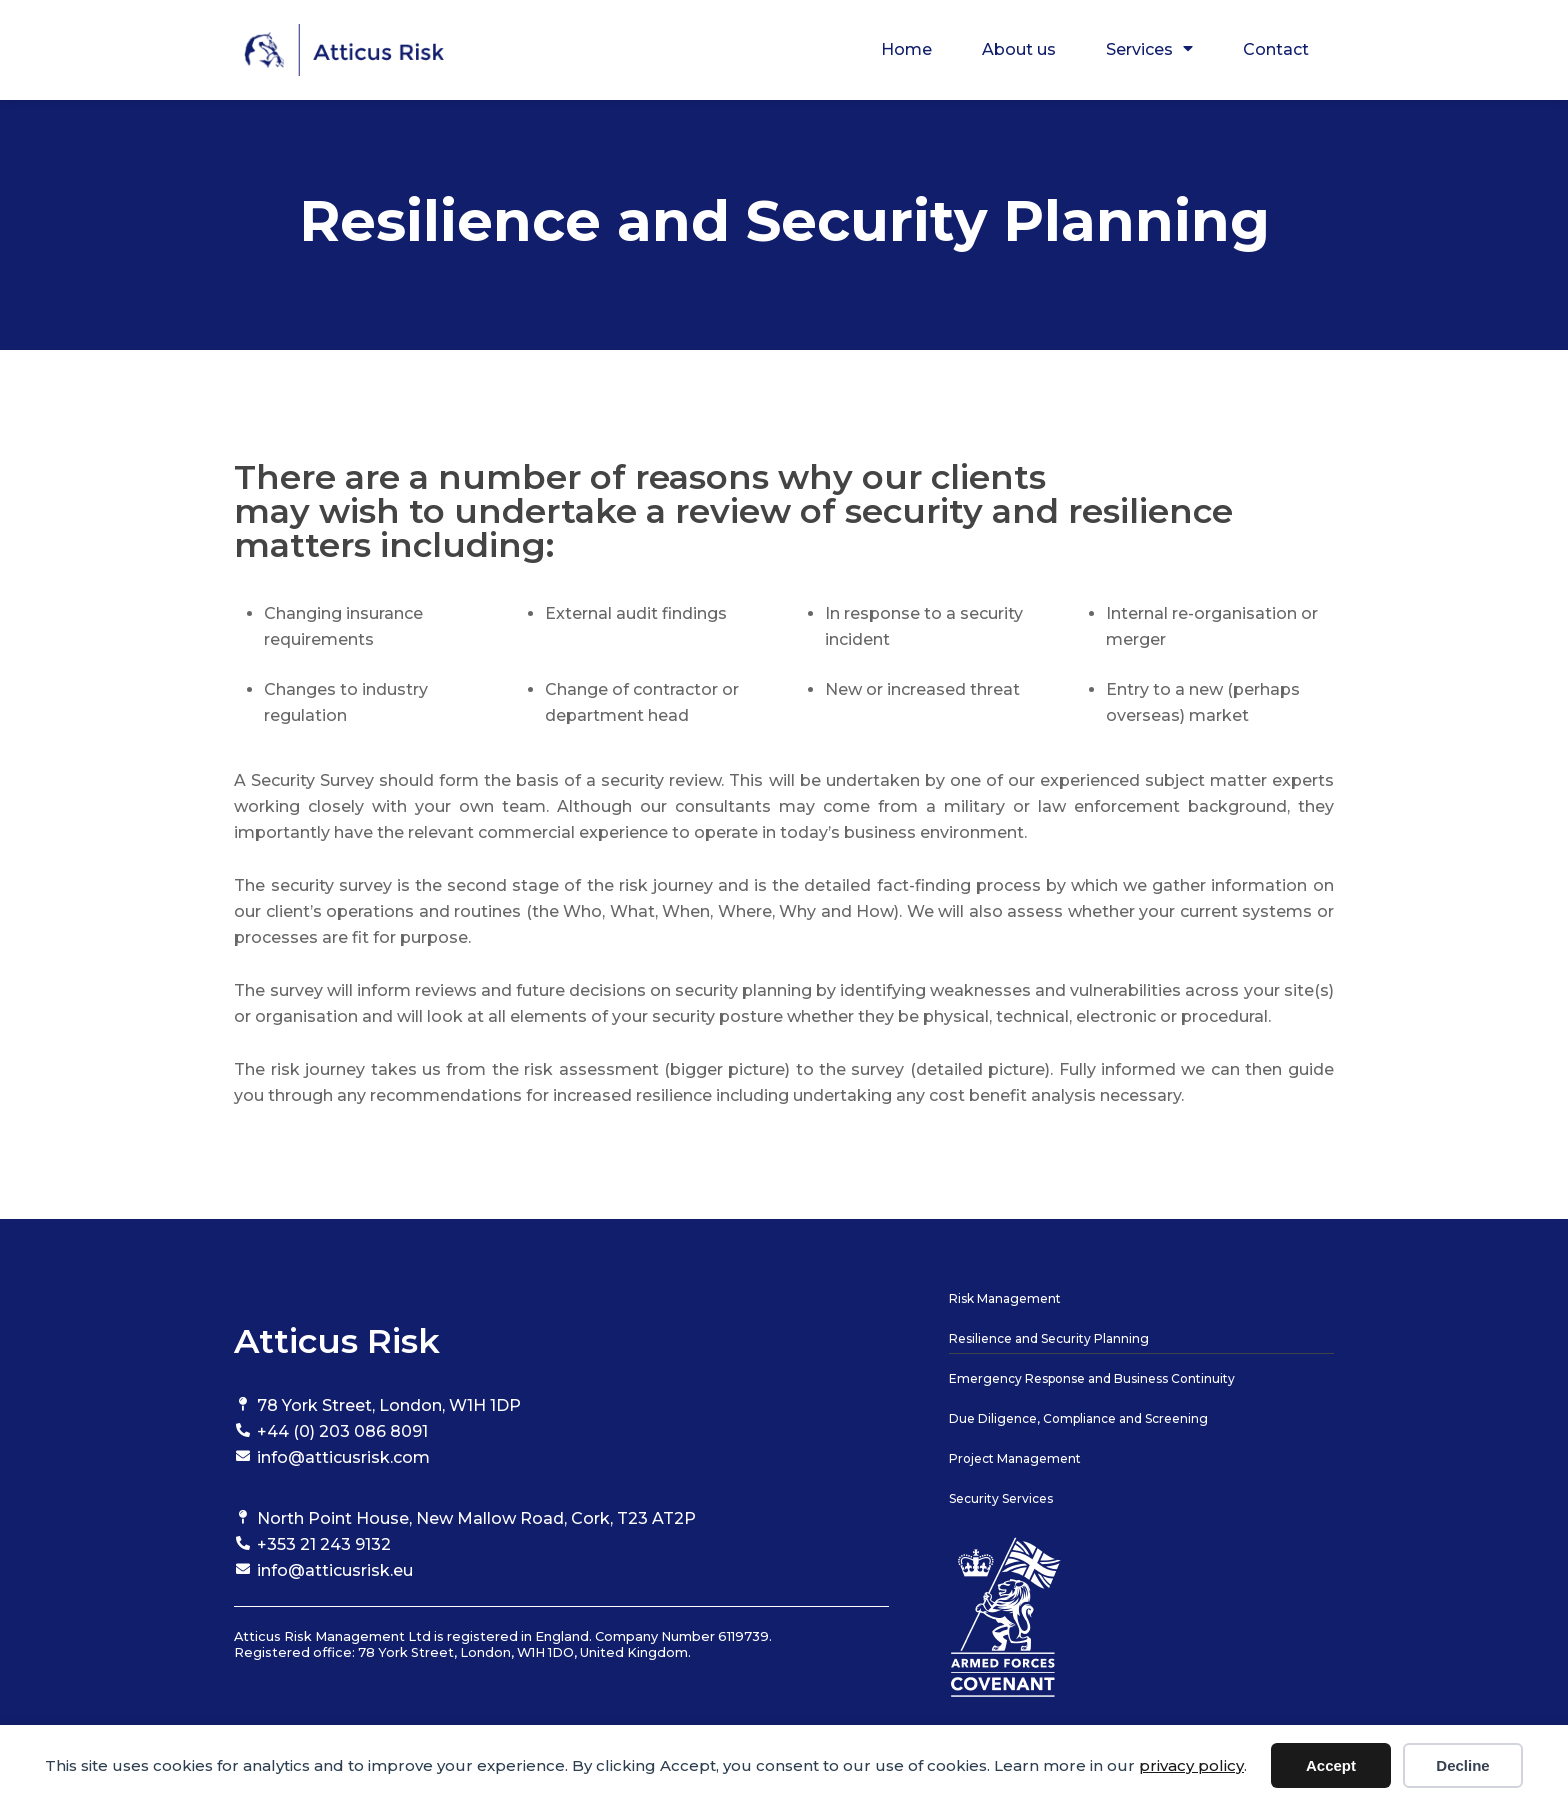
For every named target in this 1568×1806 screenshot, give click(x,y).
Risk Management (1005, 1298)
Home (906, 49)
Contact (1276, 49)
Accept (1331, 1765)
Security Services (1001, 1498)
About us (1019, 49)
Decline (1462, 1765)
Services (1149, 50)
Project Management (1015, 1458)
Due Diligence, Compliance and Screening (1078, 1418)
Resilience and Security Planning (1049, 1338)
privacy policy (1191, 1765)
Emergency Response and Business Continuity (1092, 1378)
